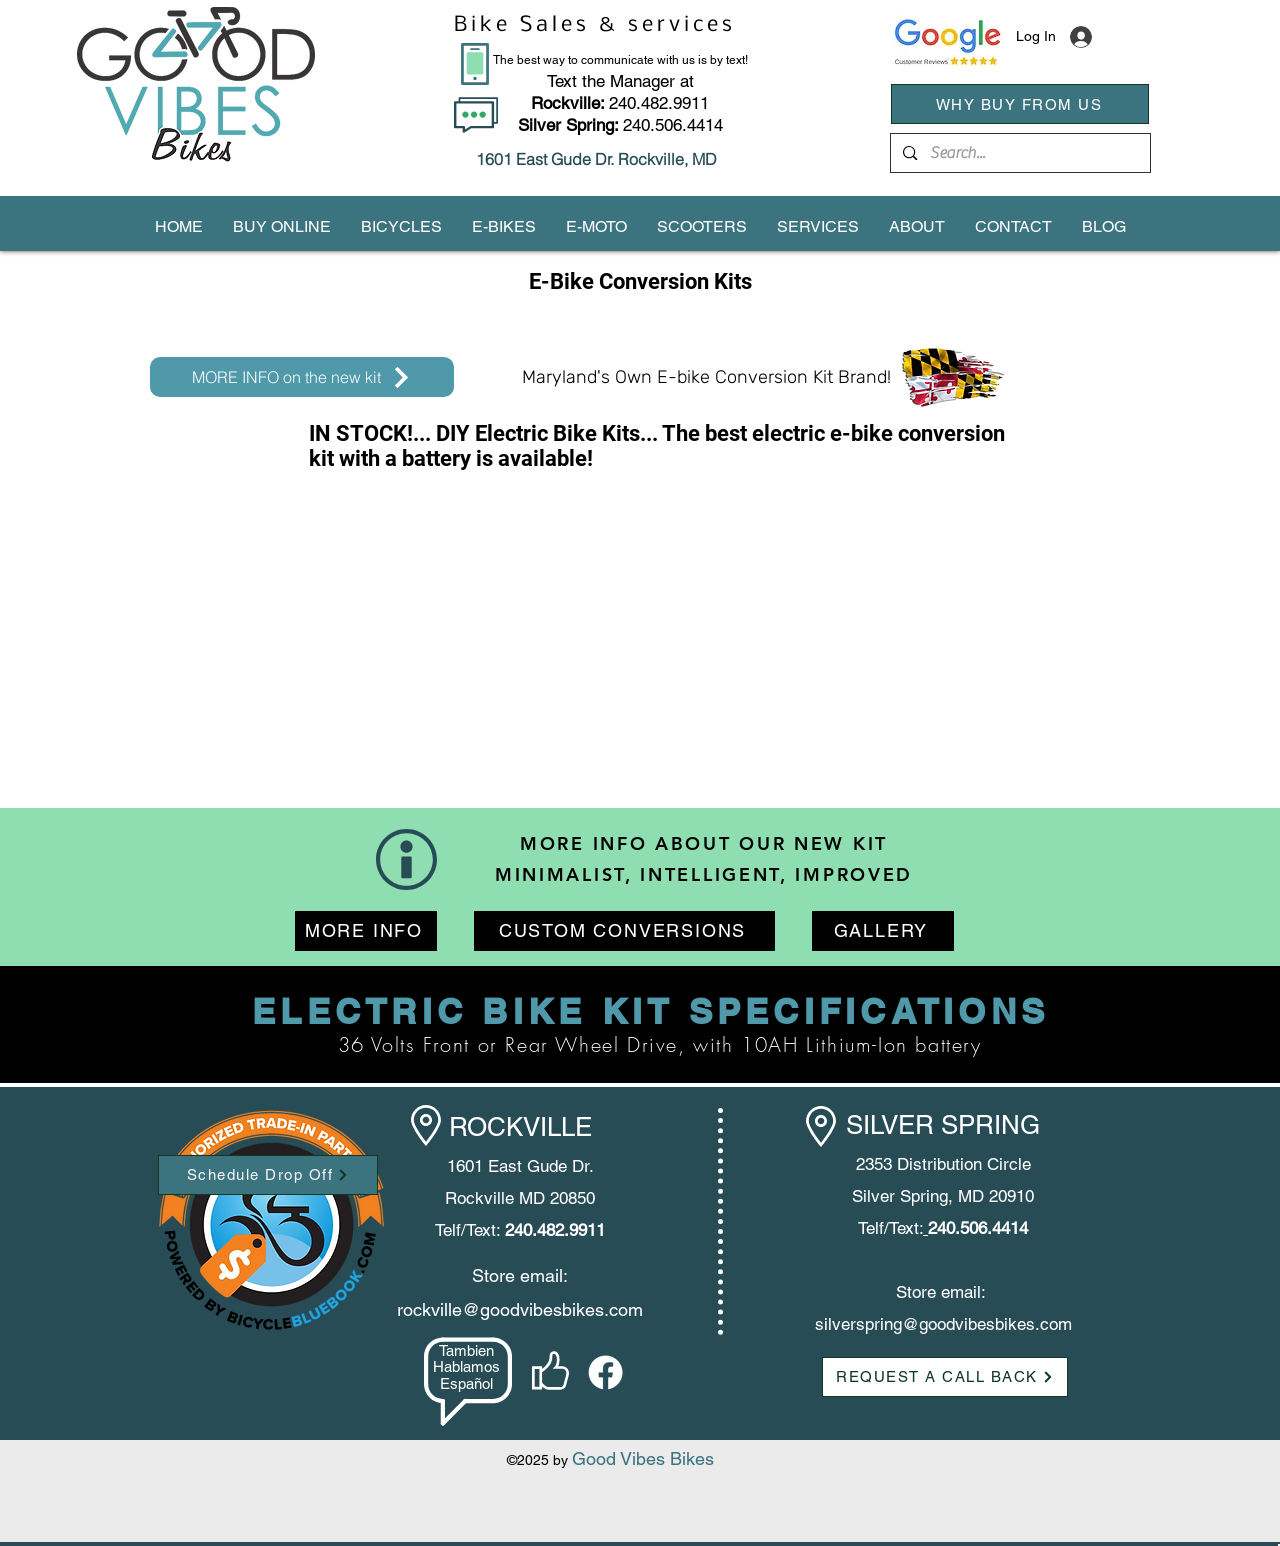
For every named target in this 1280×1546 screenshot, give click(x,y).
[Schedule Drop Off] (268, 1175)
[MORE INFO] (366, 931)
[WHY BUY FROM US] (1020, 104)
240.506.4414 (673, 125)
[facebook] (605, 1372)
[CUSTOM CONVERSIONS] (624, 931)
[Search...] (1019, 153)
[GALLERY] (883, 931)
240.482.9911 (620, 103)
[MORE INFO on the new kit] (302, 377)
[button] (282, 227)
